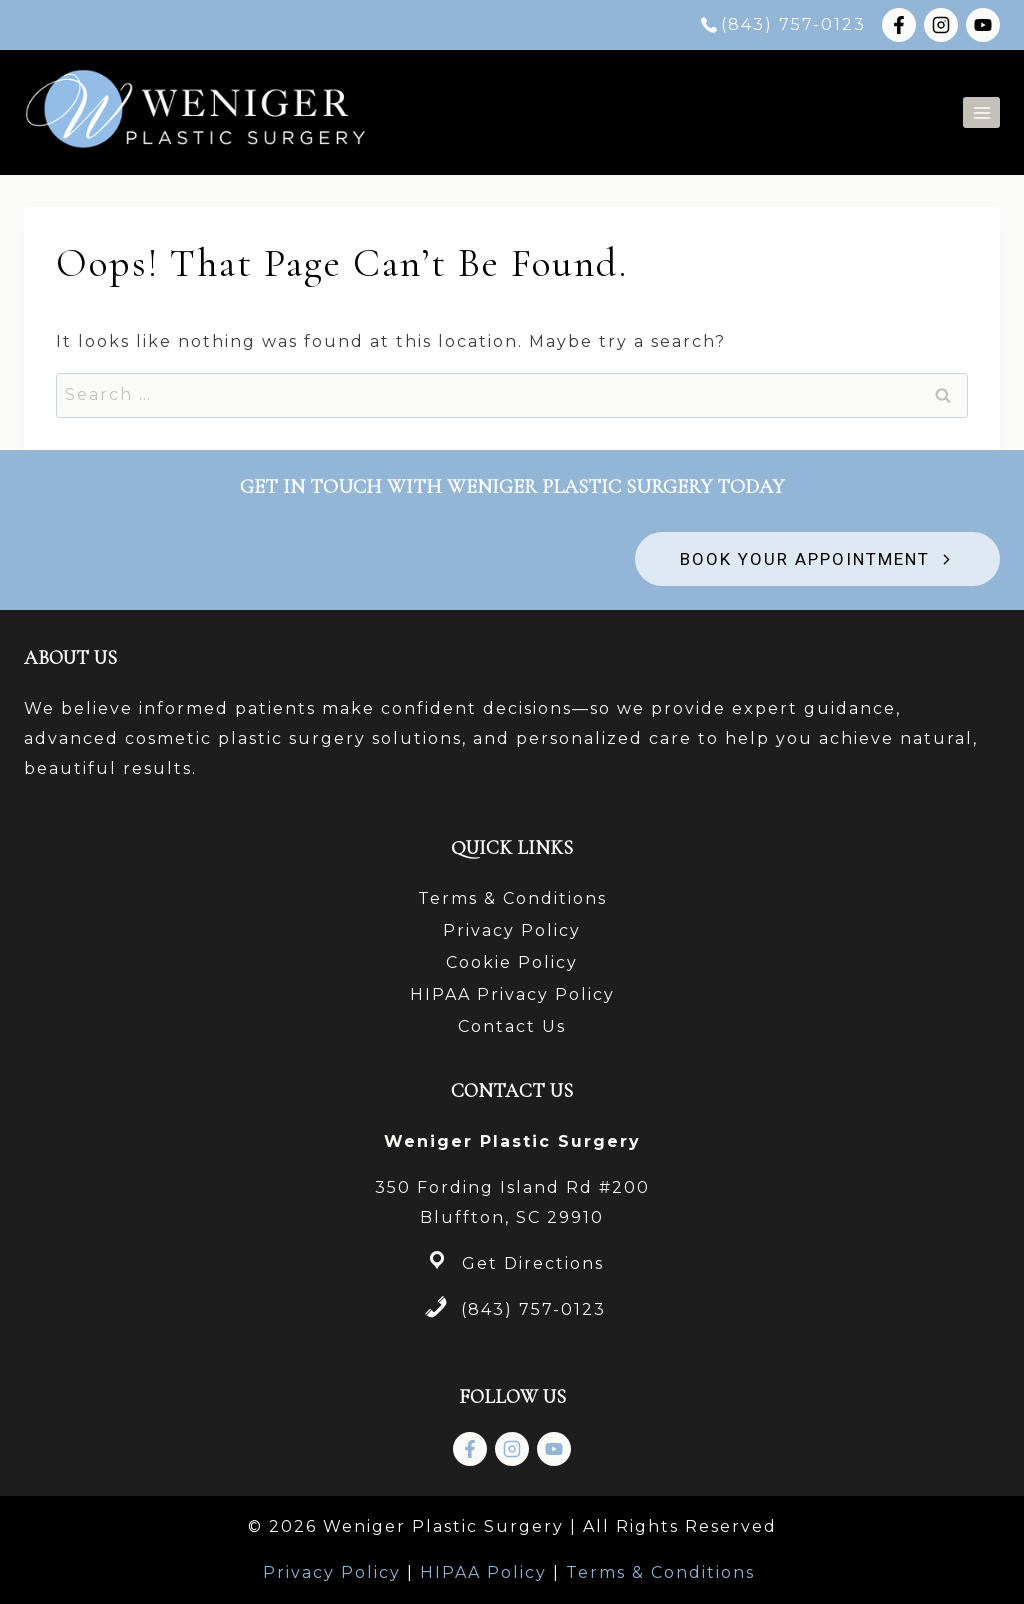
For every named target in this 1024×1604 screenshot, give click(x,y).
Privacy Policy (512, 930)
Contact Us (512, 1026)
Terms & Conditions (512, 898)
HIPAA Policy (483, 1572)
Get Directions (533, 1263)
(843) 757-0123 (533, 1309)
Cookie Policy (512, 962)
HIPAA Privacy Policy (512, 994)
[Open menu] (981, 112)
